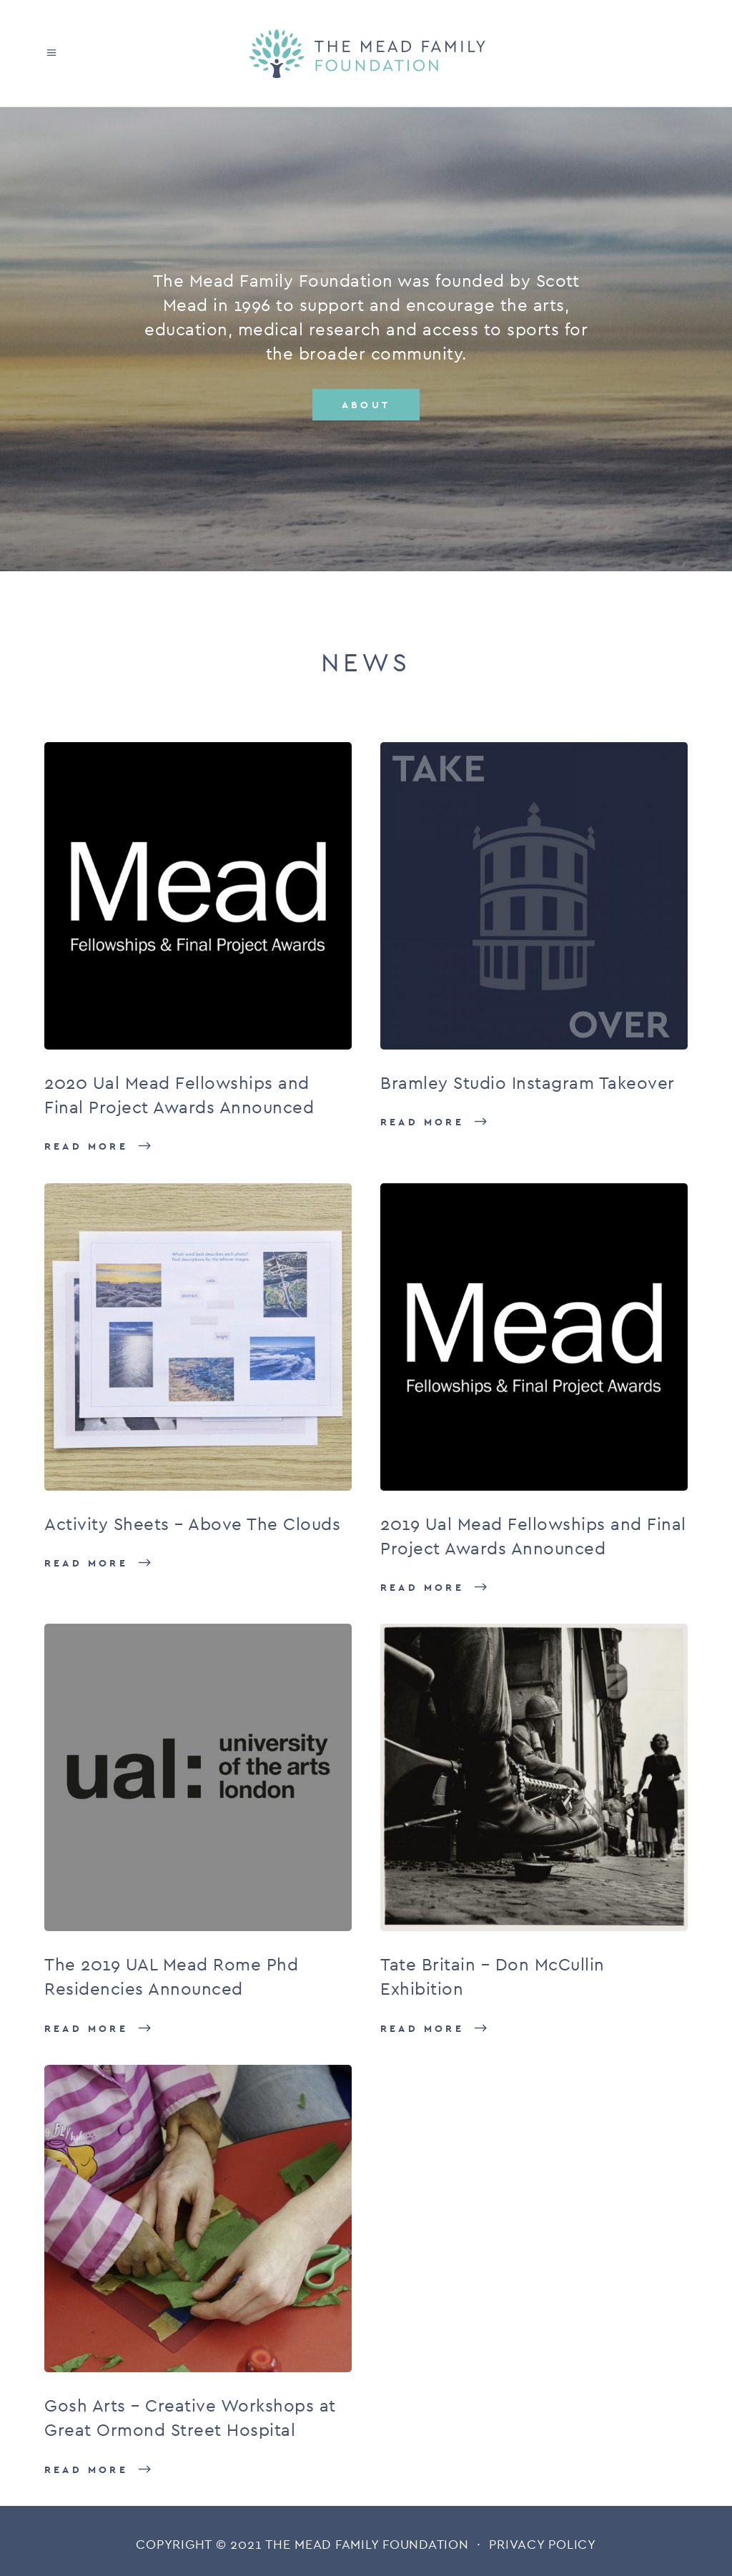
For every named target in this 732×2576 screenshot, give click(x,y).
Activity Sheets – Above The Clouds (192, 1524)
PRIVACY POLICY (542, 2544)
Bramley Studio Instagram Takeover (527, 1083)
